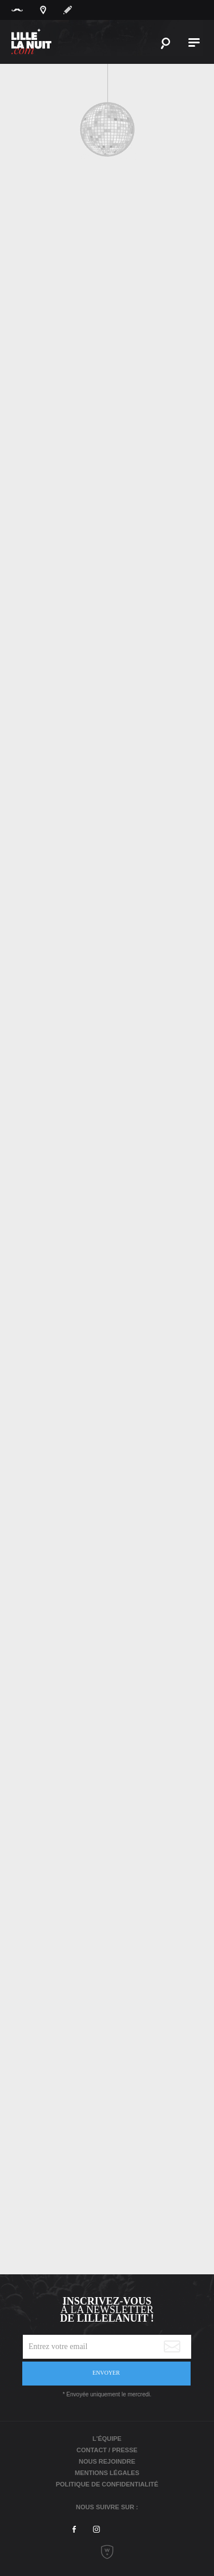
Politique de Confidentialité (107, 2484)
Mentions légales (107, 2472)
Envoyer (106, 2373)
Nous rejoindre (107, 2461)
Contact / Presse (107, 2450)
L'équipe (107, 2438)
